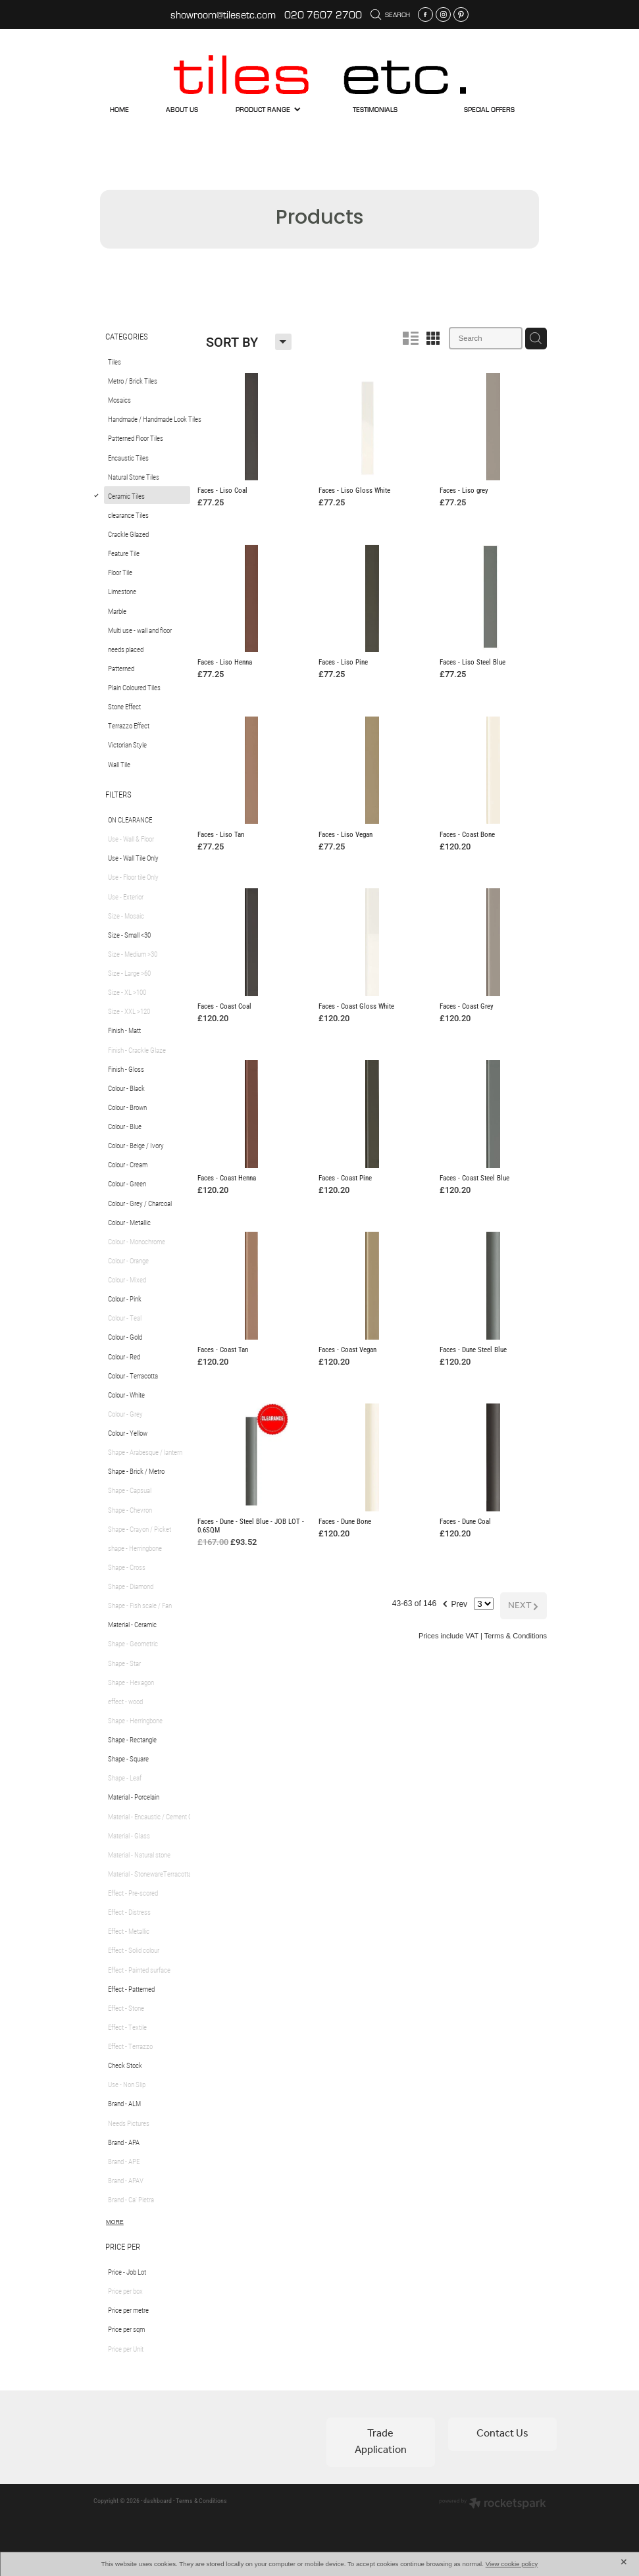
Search (391, 14)
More (115, 2222)
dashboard (157, 2500)
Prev (453, 1583)
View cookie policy (512, 2563)
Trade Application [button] (381, 2441)
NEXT (523, 1587)
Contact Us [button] (502, 2433)
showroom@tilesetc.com (223, 14)
